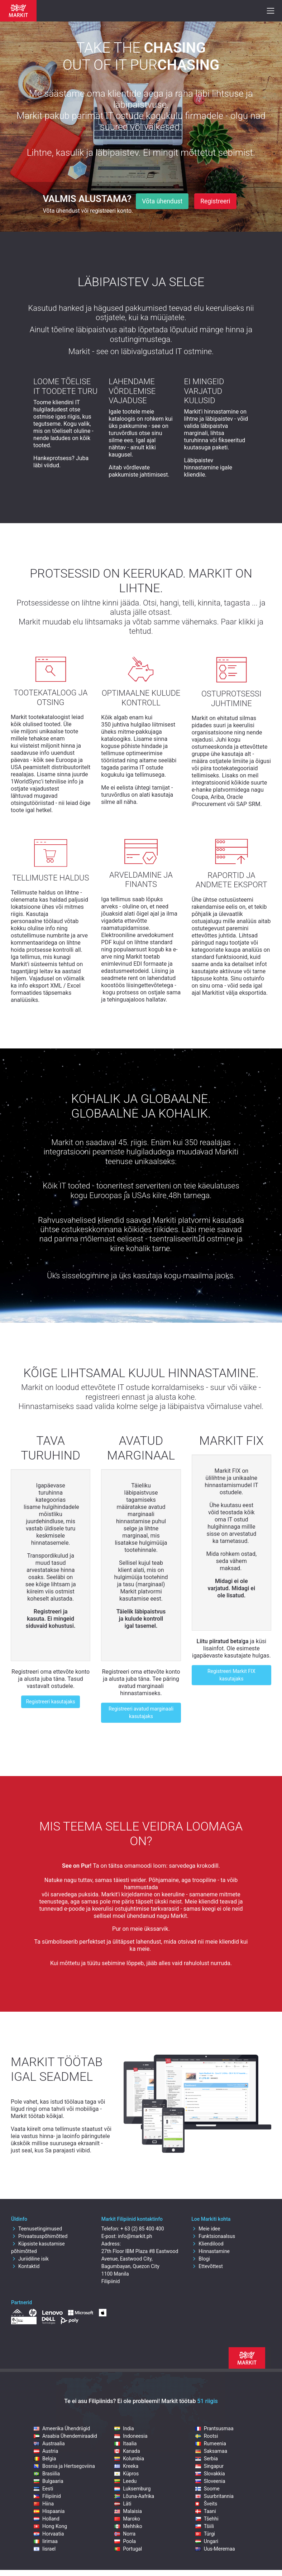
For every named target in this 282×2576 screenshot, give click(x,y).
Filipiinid (47, 2496)
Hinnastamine (210, 2251)
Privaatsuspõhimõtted (39, 2236)
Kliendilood (207, 2244)
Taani (205, 2511)
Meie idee (205, 2229)
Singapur (209, 2466)
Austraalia (49, 2443)
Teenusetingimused (36, 2229)
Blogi (200, 2259)
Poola (125, 2541)
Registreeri (215, 201)
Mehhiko (128, 2526)
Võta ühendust (162, 201)
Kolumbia (129, 2458)
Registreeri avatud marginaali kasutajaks (141, 1712)
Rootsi (206, 2436)
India (124, 2428)
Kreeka (126, 2466)
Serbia (206, 2458)
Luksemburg (132, 2488)
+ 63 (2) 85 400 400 (142, 2229)
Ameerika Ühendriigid (62, 2428)
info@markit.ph (135, 2236)
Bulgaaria (48, 2481)
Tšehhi (207, 2519)
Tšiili (204, 2526)
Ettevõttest (207, 2266)
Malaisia (128, 2511)
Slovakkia (210, 2473)
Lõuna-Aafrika (134, 2496)
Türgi (205, 2534)
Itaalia (125, 2443)
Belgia (45, 2458)
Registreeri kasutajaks (50, 1701)
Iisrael (45, 2549)
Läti (122, 2504)
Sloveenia (210, 2481)
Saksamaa (211, 2451)
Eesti (43, 2488)
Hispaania (49, 2511)
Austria (46, 2451)
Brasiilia (47, 2473)
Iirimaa (46, 2541)
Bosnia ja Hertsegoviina (64, 2466)
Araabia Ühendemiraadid (65, 2436)
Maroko (127, 2519)
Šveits (206, 2504)
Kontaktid (25, 2266)
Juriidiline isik (30, 2259)
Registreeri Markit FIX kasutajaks (231, 1675)
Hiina (44, 2504)
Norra (124, 2534)
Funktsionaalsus (213, 2236)
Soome (207, 2488)
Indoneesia (130, 2436)
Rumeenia (210, 2443)
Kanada (127, 2451)
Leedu (125, 2481)
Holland (46, 2519)
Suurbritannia (214, 2496)
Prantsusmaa (214, 2428)
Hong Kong (50, 2526)
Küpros (126, 2473)
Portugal (128, 2549)
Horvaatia (49, 2534)
